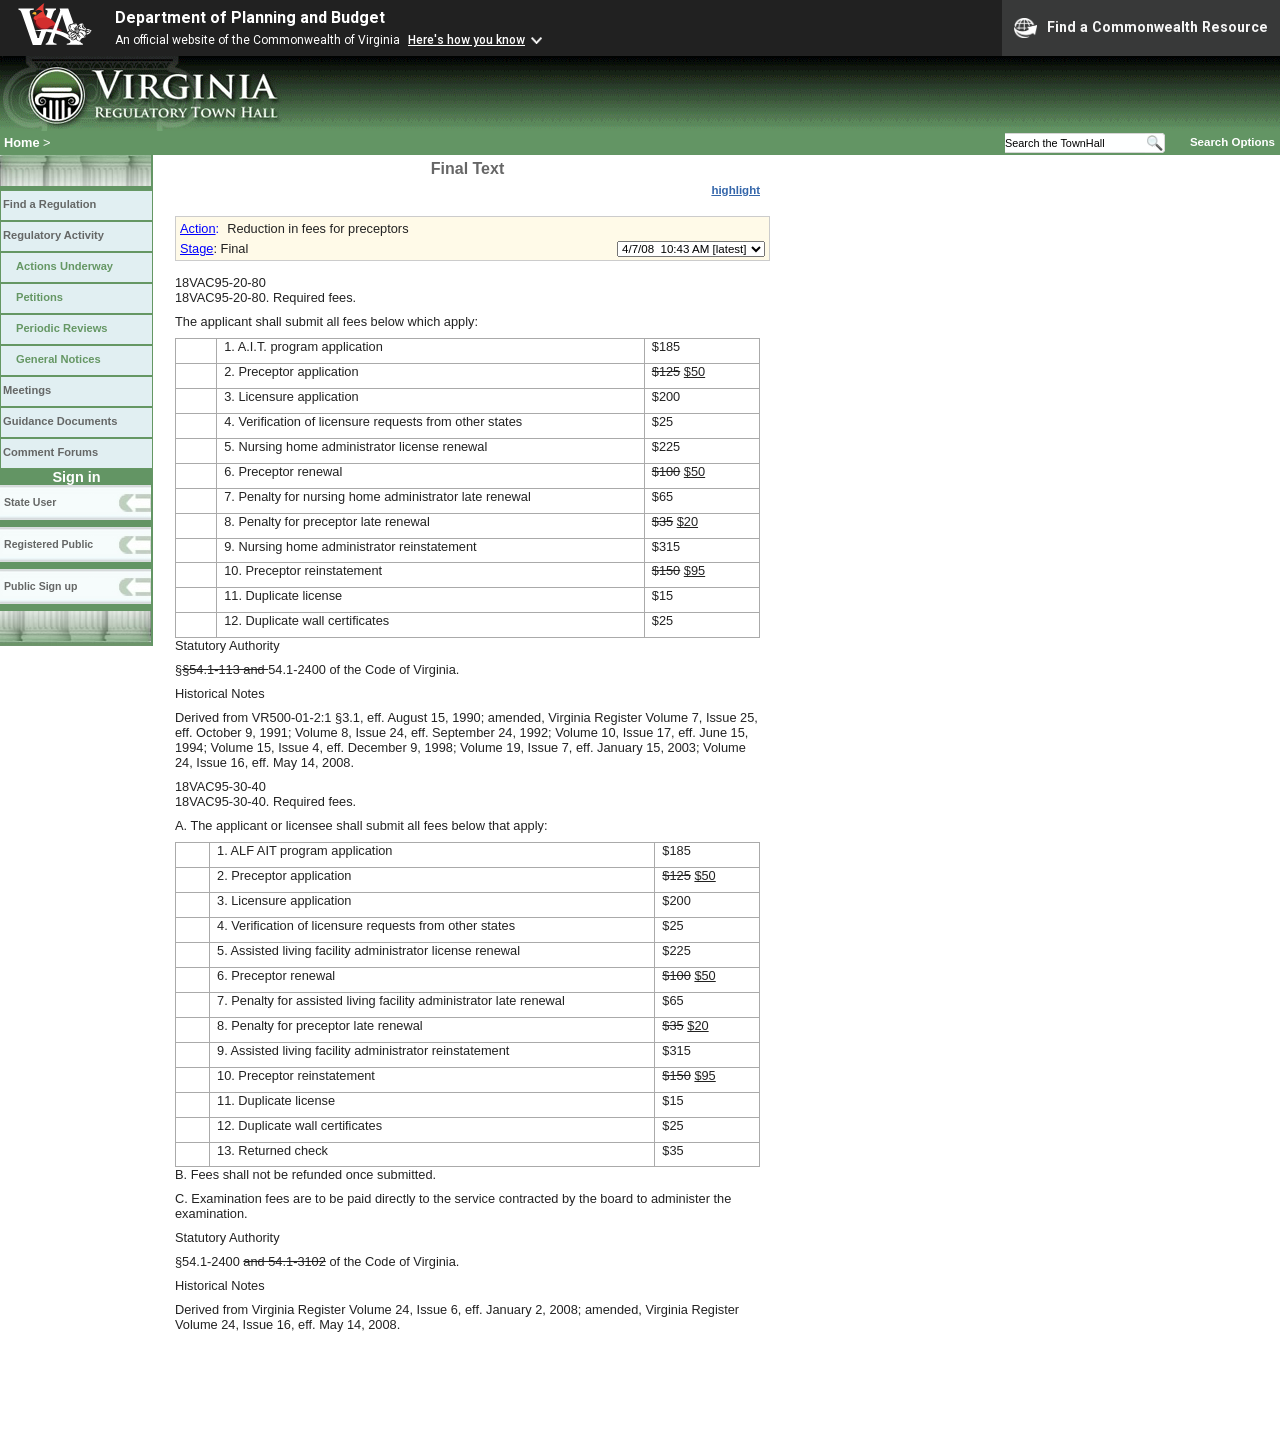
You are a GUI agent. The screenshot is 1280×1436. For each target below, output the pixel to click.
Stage (196, 248)
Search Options (1232, 142)
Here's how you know (466, 40)
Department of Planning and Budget (250, 17)
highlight (735, 190)
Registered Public (48, 544)
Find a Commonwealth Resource (1141, 28)
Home (22, 142)
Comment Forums (50, 452)
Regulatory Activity (53, 235)
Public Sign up (40, 586)
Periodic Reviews (62, 328)
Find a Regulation (49, 204)
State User (30, 502)
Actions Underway (64, 266)
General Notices (58, 359)
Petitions (39, 297)
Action (198, 228)
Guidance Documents (60, 421)
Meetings (27, 390)
